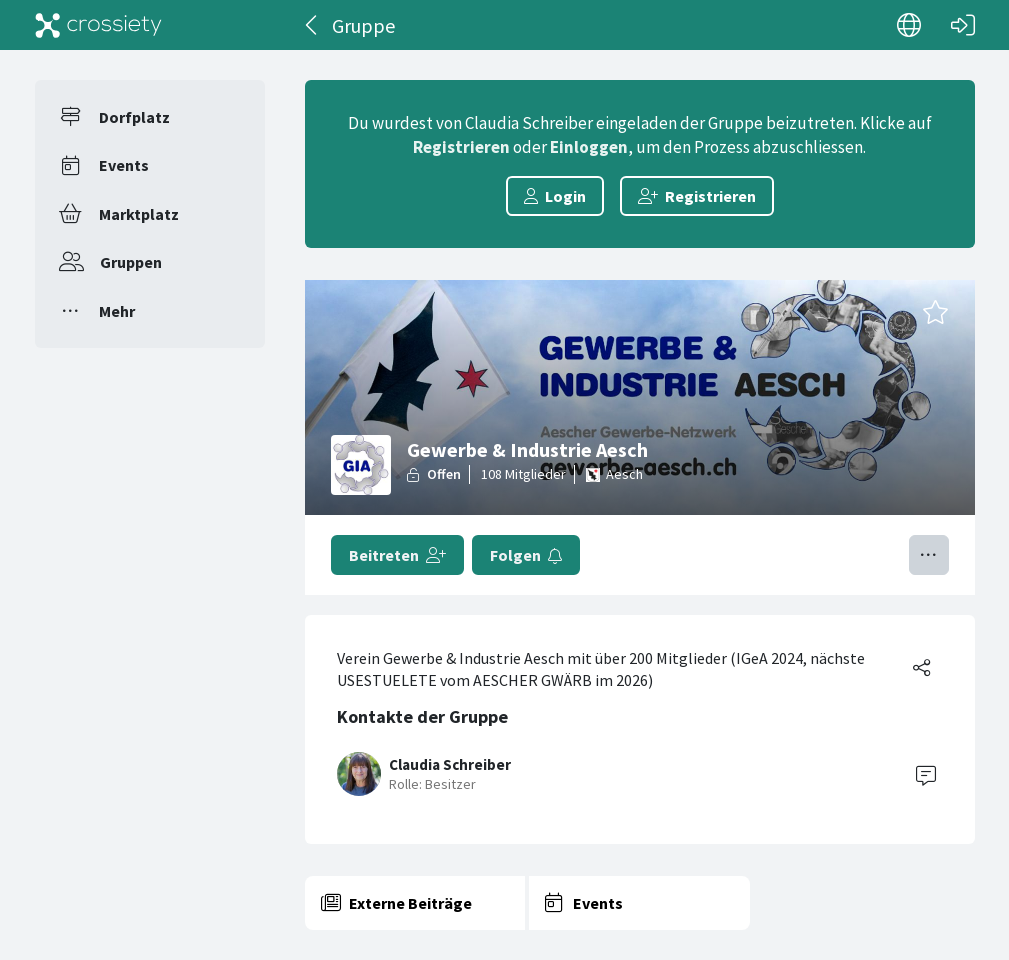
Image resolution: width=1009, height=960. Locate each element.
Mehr (117, 311)
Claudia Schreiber (450, 764)
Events (124, 165)
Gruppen (131, 262)
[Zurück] (312, 25)
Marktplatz (139, 214)
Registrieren (461, 147)
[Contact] (926, 774)
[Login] (963, 25)
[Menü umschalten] (929, 555)
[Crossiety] (99, 25)
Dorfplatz (134, 117)
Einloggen (589, 147)
